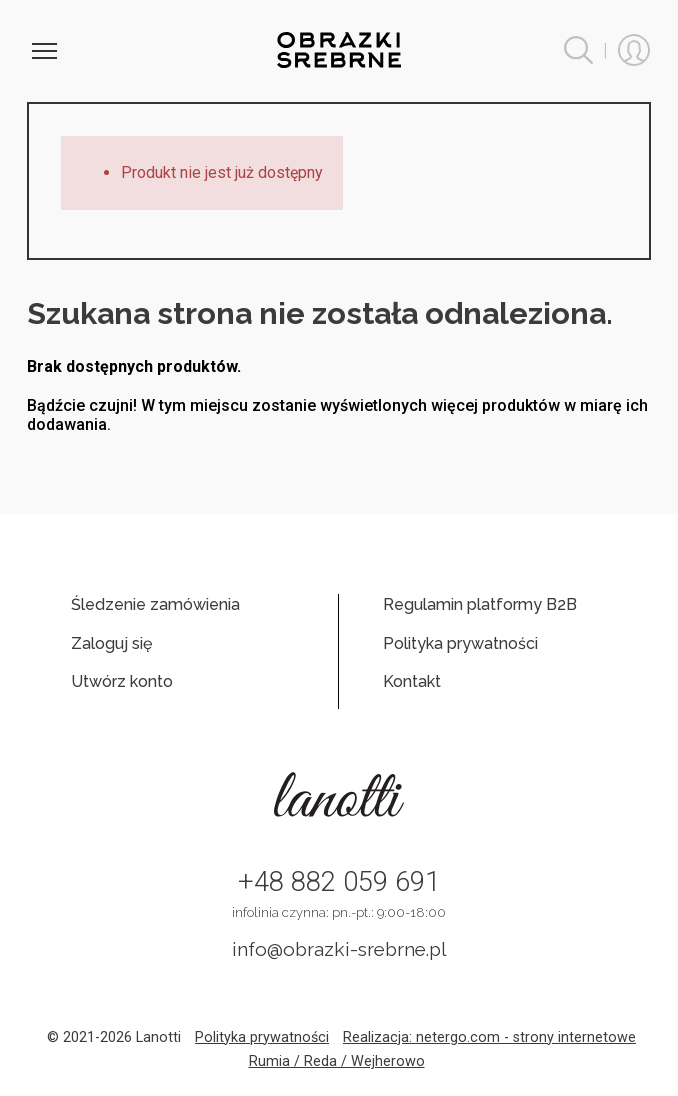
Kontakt (412, 681)
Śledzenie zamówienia (155, 604)
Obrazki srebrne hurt (339, 50)
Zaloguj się (111, 643)
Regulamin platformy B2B (480, 604)
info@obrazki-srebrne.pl (339, 949)
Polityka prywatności (460, 643)
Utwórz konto (122, 681)
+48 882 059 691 (339, 882)
